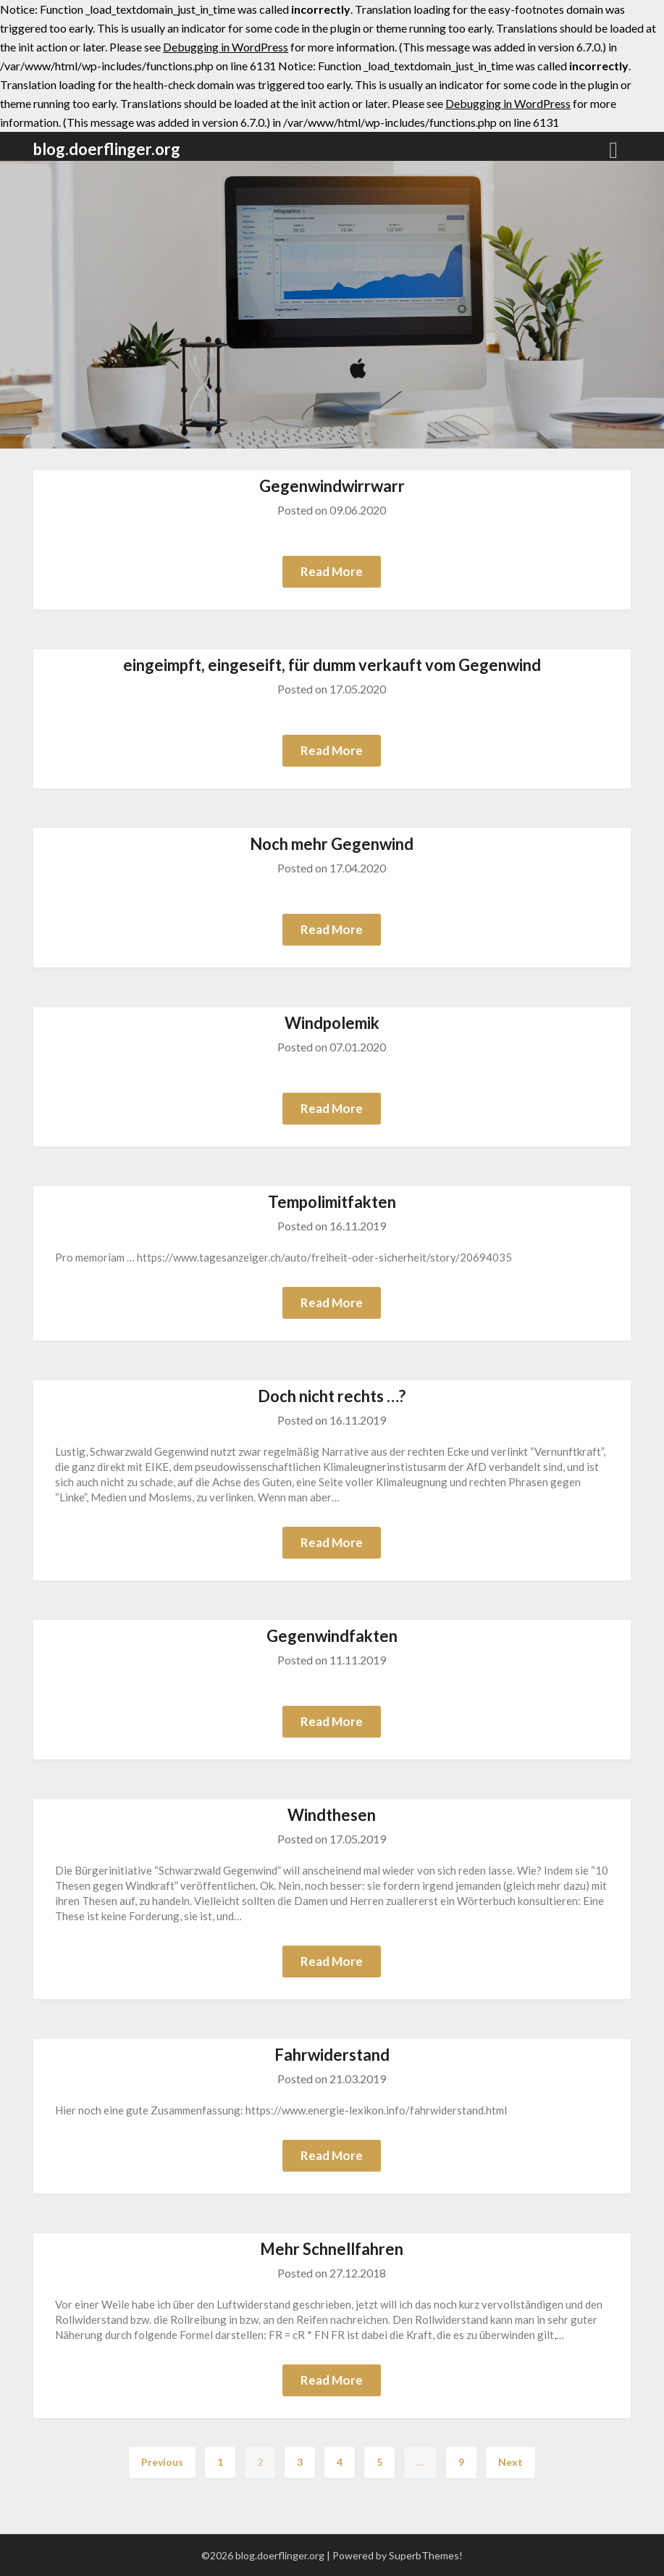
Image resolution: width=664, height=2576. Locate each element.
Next (510, 2462)
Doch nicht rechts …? (331, 1396)
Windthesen (331, 1815)
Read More (332, 571)
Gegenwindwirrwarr (332, 486)
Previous (162, 2462)
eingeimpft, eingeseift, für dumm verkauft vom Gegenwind (332, 665)
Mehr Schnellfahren (331, 2249)
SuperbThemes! (426, 2555)
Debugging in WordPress (225, 47)
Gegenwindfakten (332, 1636)
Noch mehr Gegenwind (331, 844)
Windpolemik (332, 1023)
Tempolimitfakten (332, 1202)
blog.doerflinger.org (106, 149)
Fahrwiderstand (332, 2054)
